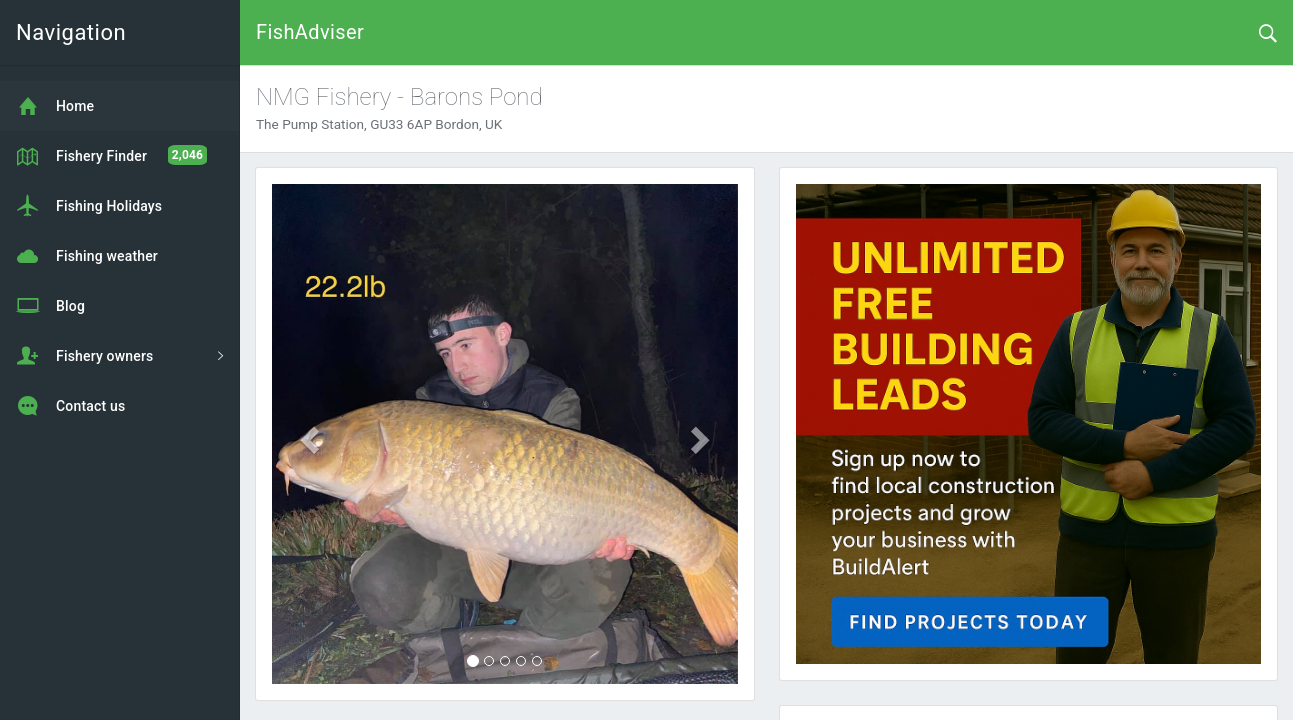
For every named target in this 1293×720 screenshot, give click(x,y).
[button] (307, 434)
